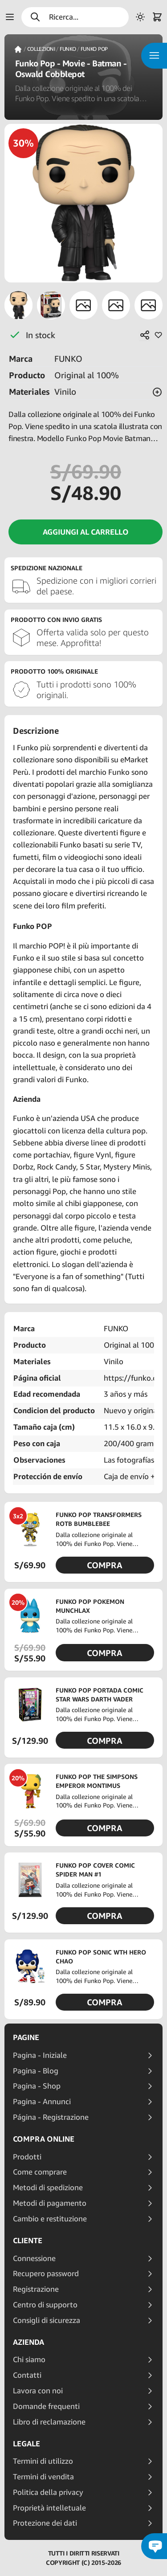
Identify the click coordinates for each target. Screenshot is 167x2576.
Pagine (26, 2037)
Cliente (27, 2240)
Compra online (43, 2138)
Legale (26, 2443)
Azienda (28, 2342)
